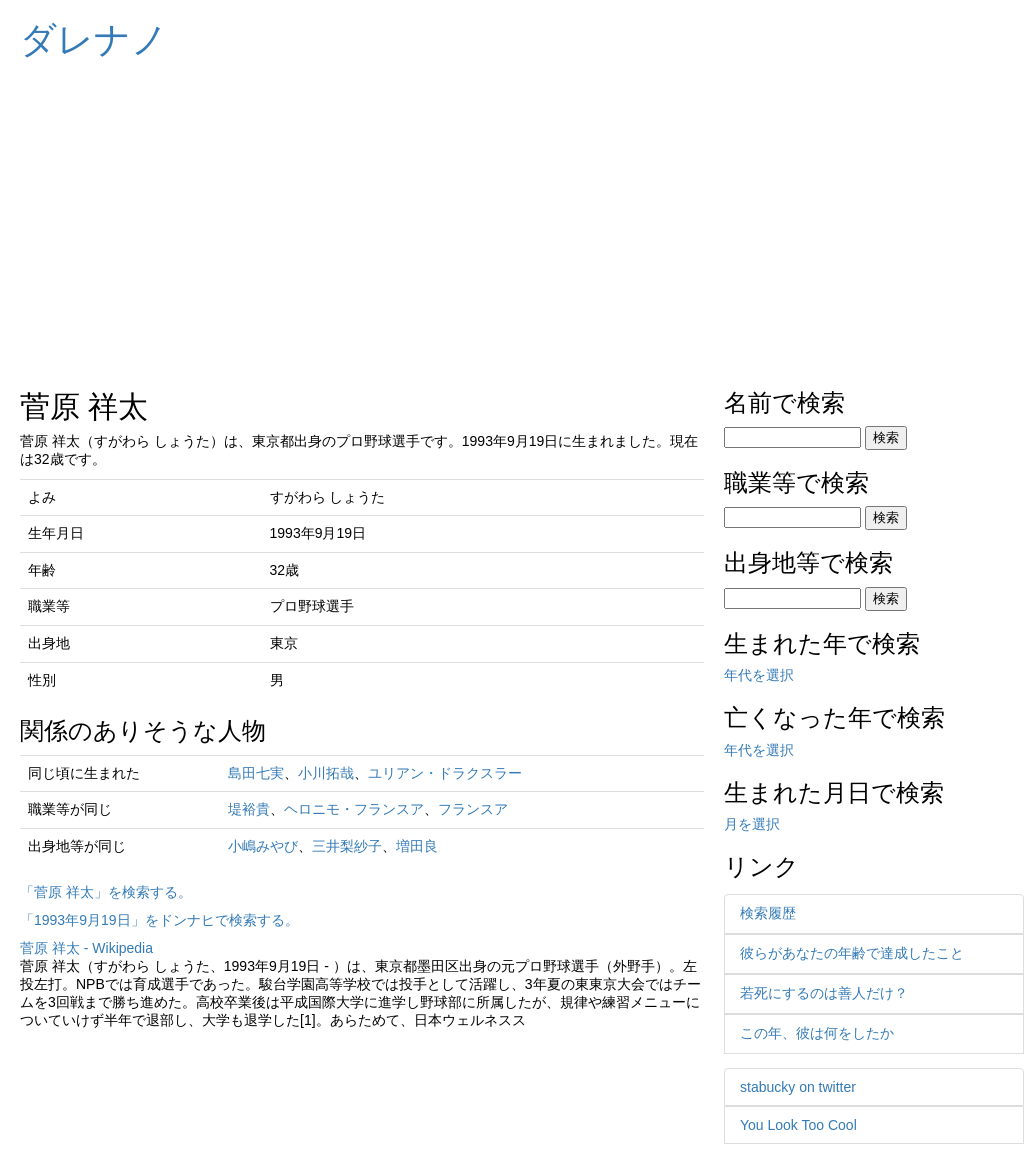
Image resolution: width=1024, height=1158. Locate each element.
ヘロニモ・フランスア (354, 809)
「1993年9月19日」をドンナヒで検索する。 (159, 920)
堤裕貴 (249, 809)
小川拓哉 (326, 773)
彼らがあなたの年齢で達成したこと (852, 953)
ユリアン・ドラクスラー (445, 773)
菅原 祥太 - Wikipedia (86, 948)
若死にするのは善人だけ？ (824, 993)
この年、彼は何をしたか (817, 1033)
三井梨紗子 (347, 846)
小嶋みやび (263, 846)
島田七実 (256, 773)
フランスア (473, 809)
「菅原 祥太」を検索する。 (106, 892)
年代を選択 (759, 675)
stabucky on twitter (798, 1087)
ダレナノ (94, 39)
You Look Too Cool (798, 1125)
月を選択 (752, 824)
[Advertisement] (512, 220)
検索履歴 (768, 913)
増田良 (417, 846)
